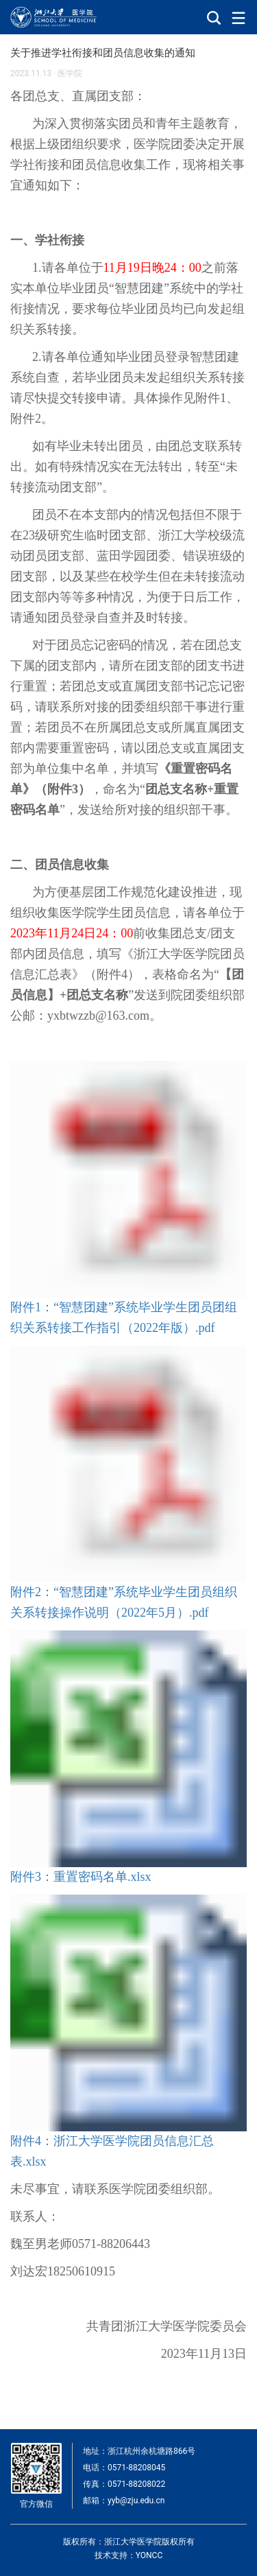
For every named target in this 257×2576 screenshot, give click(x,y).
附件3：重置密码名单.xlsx (80, 1877)
